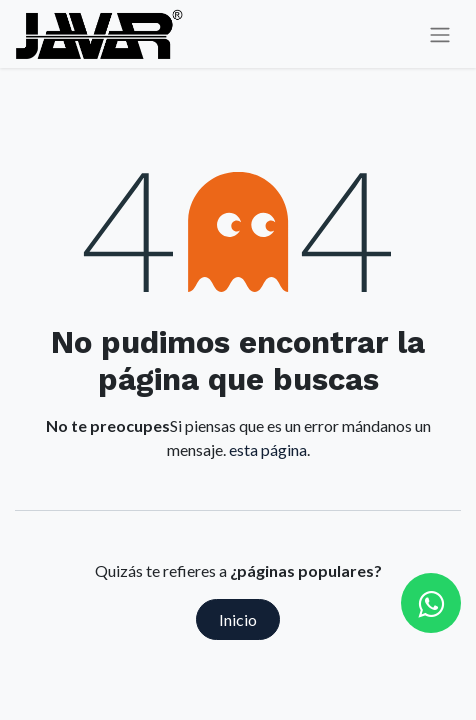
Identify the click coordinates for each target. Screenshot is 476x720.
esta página (268, 449)
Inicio (238, 619)
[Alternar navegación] (440, 34)
